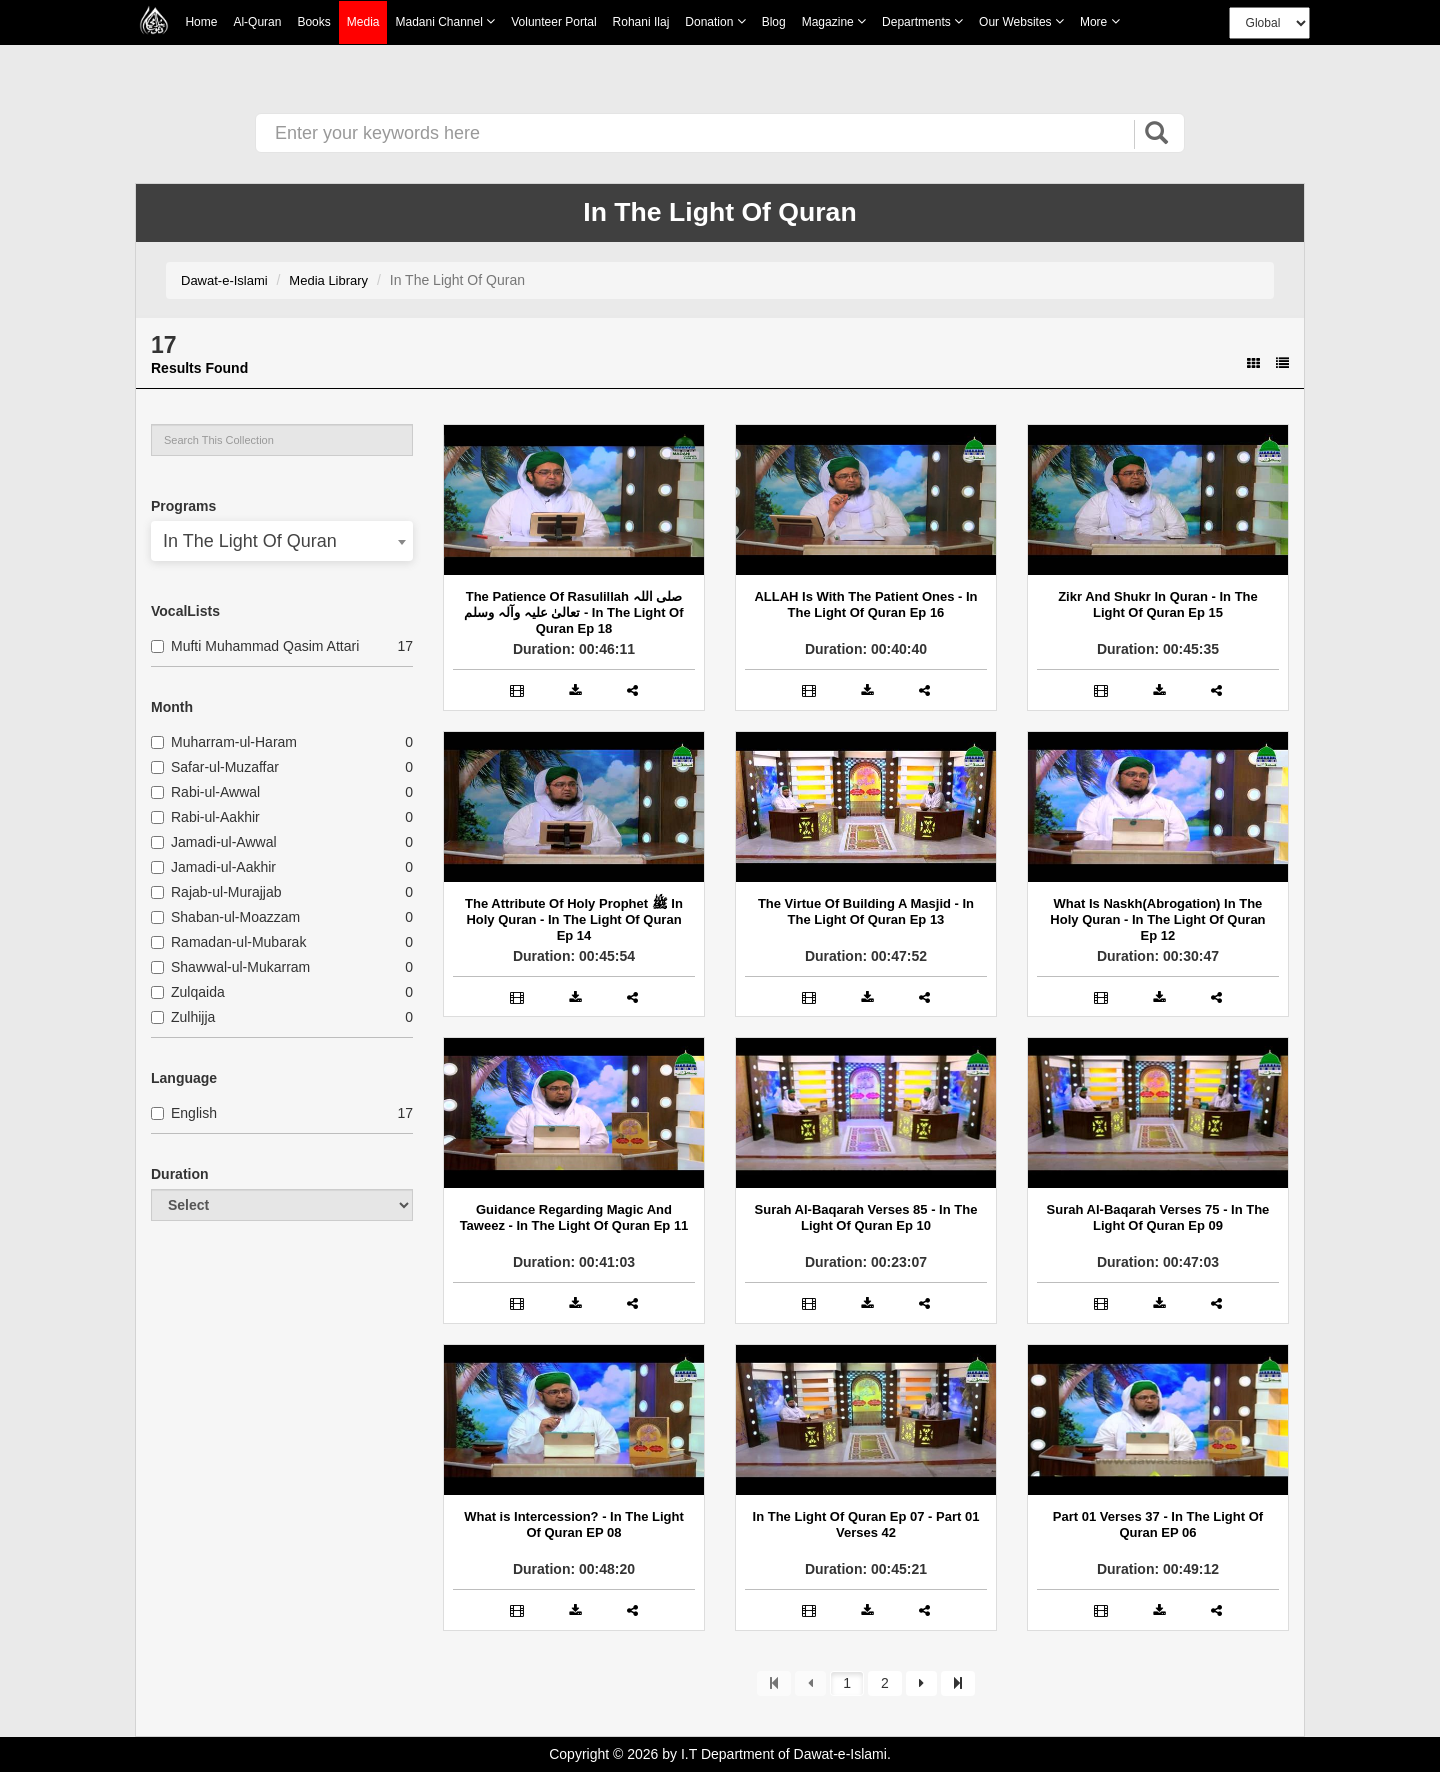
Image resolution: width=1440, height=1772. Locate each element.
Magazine (834, 21)
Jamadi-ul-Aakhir (213, 867)
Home (201, 22)
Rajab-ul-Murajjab (216, 892)
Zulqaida (188, 992)
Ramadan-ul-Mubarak (228, 942)
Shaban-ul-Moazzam (225, 917)
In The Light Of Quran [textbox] (250, 541)
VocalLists (185, 611)
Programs (183, 506)
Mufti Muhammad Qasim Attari (255, 646)
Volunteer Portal (553, 22)
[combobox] (282, 541)
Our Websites (1021, 21)
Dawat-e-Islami (224, 280)
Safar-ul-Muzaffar (215, 767)
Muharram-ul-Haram (224, 742)
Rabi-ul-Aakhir (205, 817)
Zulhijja (183, 1017)
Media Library (328, 280)
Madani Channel (445, 21)
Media (363, 22)
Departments (922, 21)
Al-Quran (257, 22)
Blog (774, 22)
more (1100, 21)
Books (313, 22)
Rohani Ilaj (641, 22)
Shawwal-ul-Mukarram (230, 967)
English (184, 1113)
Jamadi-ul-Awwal (214, 842)
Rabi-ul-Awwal (205, 792)
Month (172, 707)
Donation (715, 21)
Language (184, 1078)
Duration (180, 1174)
